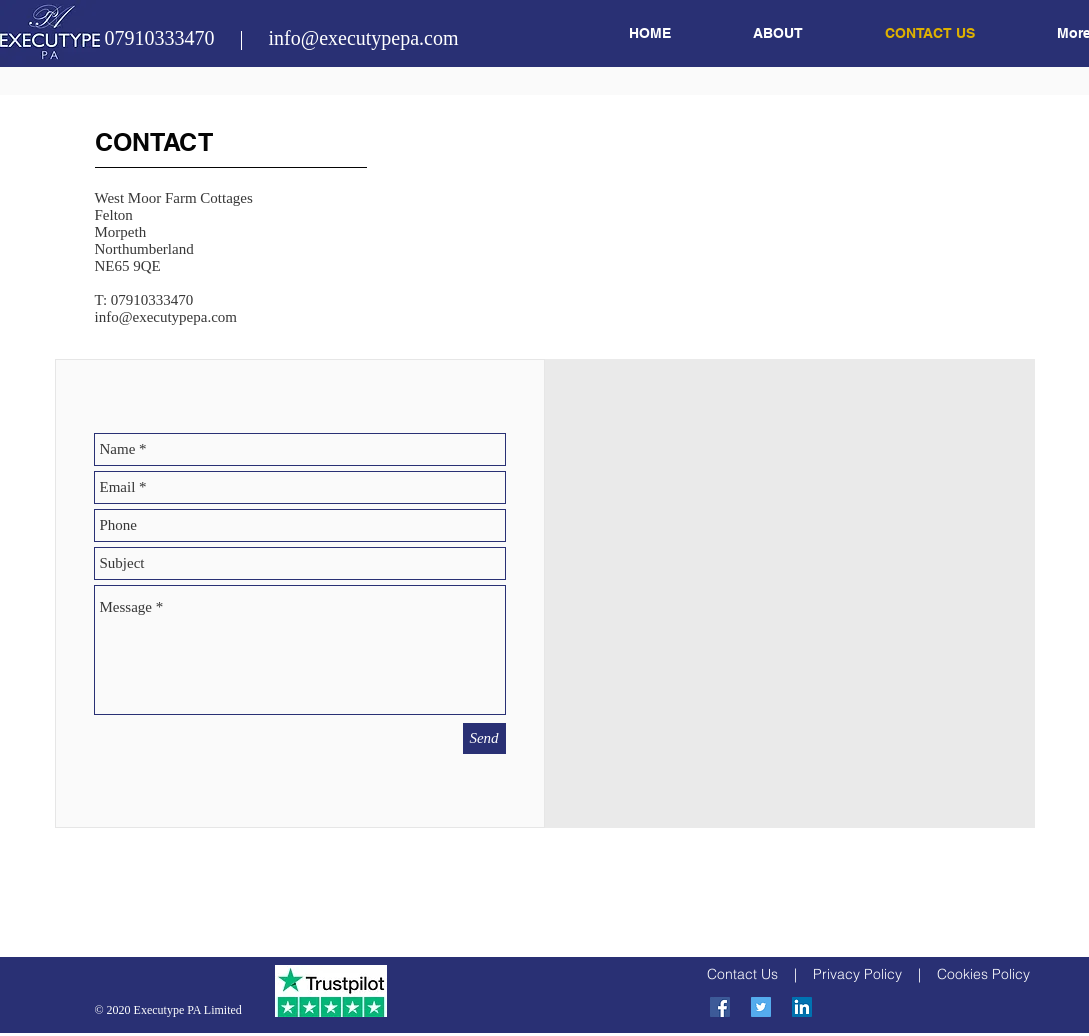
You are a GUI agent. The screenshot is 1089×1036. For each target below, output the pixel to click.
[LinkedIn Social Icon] (802, 1007)
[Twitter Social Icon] (761, 1007)
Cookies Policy (983, 974)
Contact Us (742, 974)
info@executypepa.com (166, 317)
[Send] (484, 738)
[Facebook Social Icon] (720, 1007)
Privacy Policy (857, 974)
